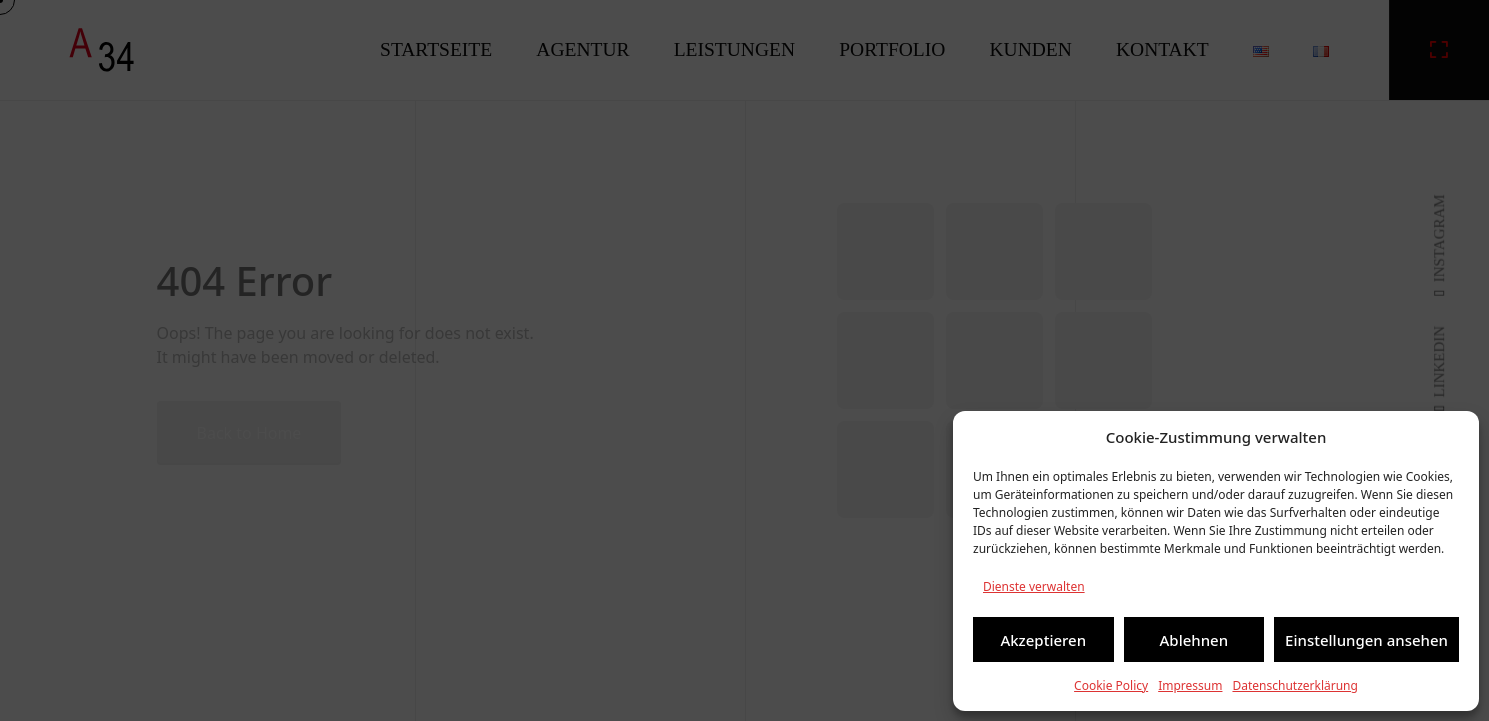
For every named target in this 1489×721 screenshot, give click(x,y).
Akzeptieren (1043, 640)
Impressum (1190, 685)
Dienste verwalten (1034, 586)
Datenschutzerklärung (1294, 685)
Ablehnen (1194, 640)
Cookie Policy (1111, 685)
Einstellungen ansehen (1366, 640)
